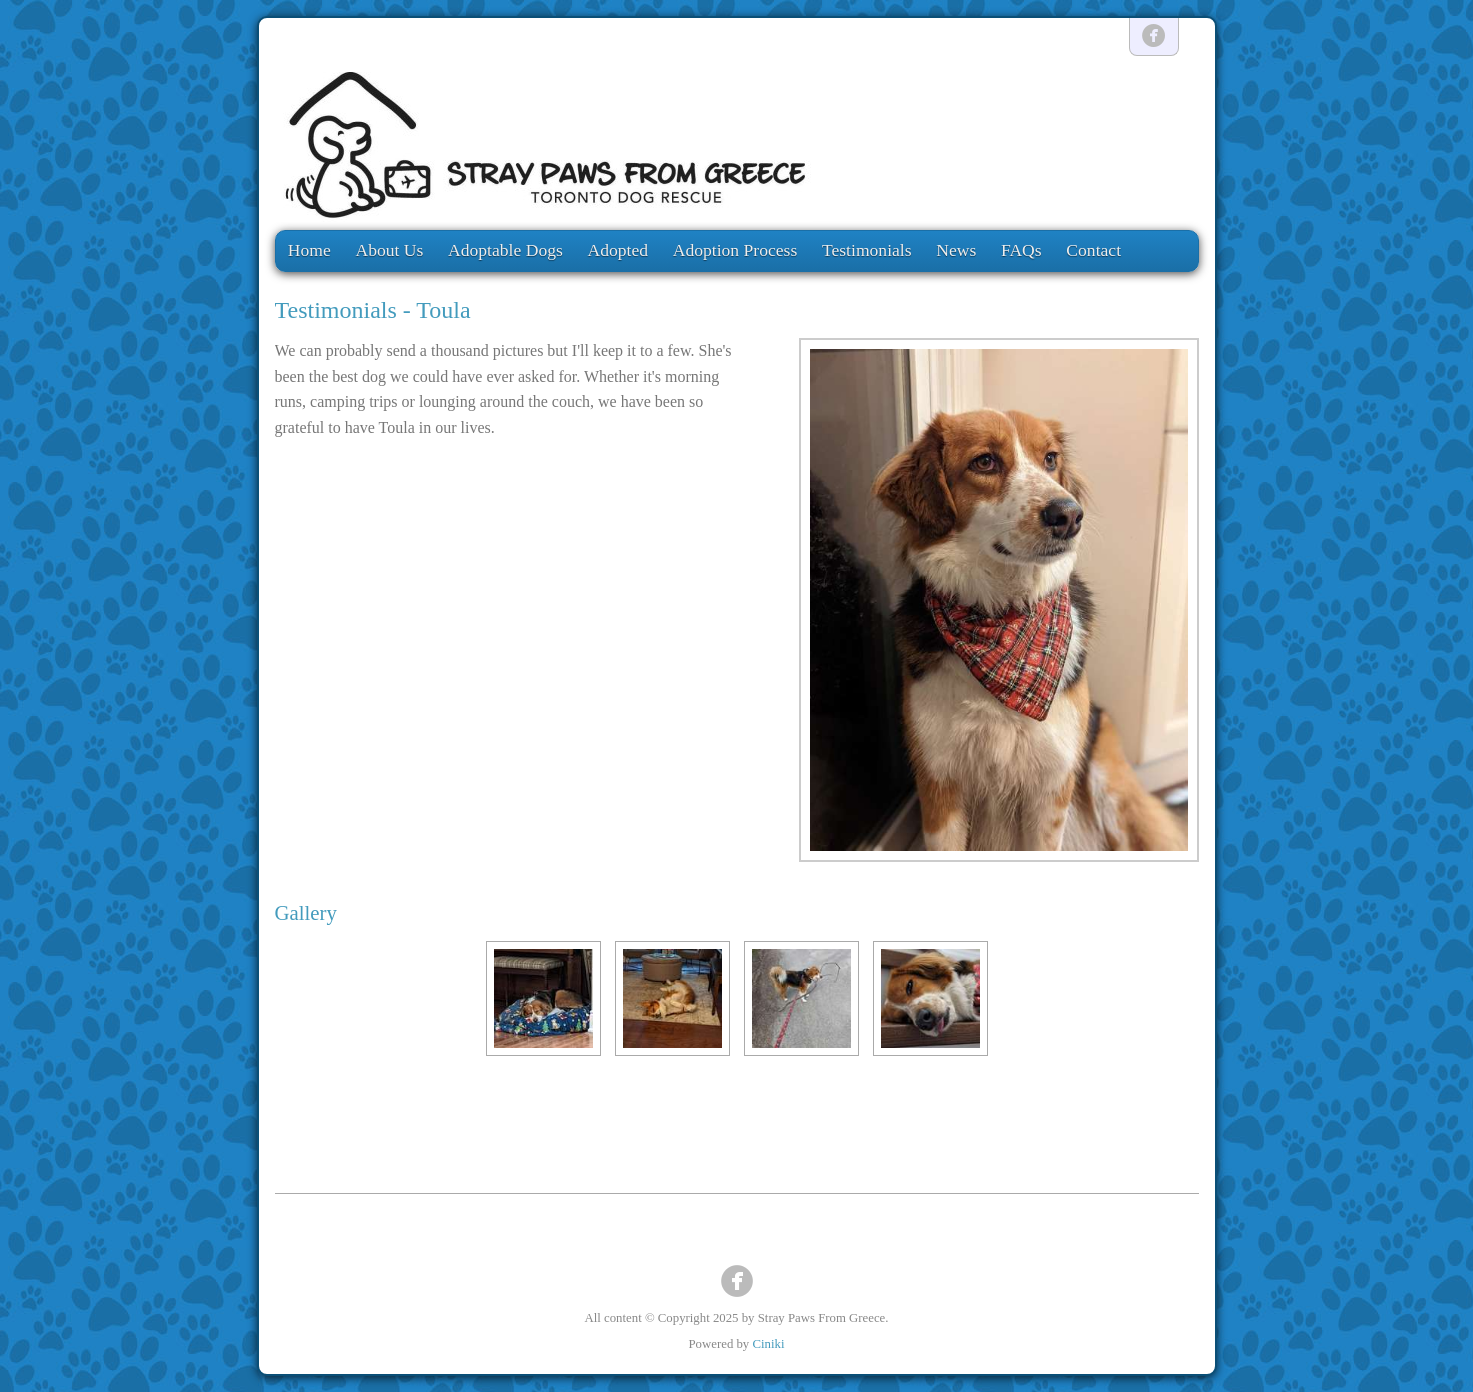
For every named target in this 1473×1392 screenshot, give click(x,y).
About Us (389, 250)
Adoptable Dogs (505, 250)
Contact (1093, 250)
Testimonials (867, 250)
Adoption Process (735, 250)
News (956, 250)
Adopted (617, 250)
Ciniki (768, 1344)
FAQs (1021, 250)
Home (309, 250)
